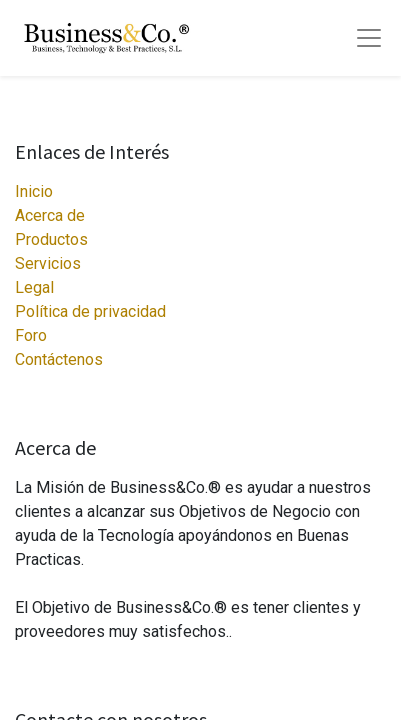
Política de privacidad (90, 311)
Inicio (34, 191)
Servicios (48, 263)
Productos (51, 239)
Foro (31, 335)
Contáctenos (59, 359)
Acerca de (50, 215)
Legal (34, 287)
